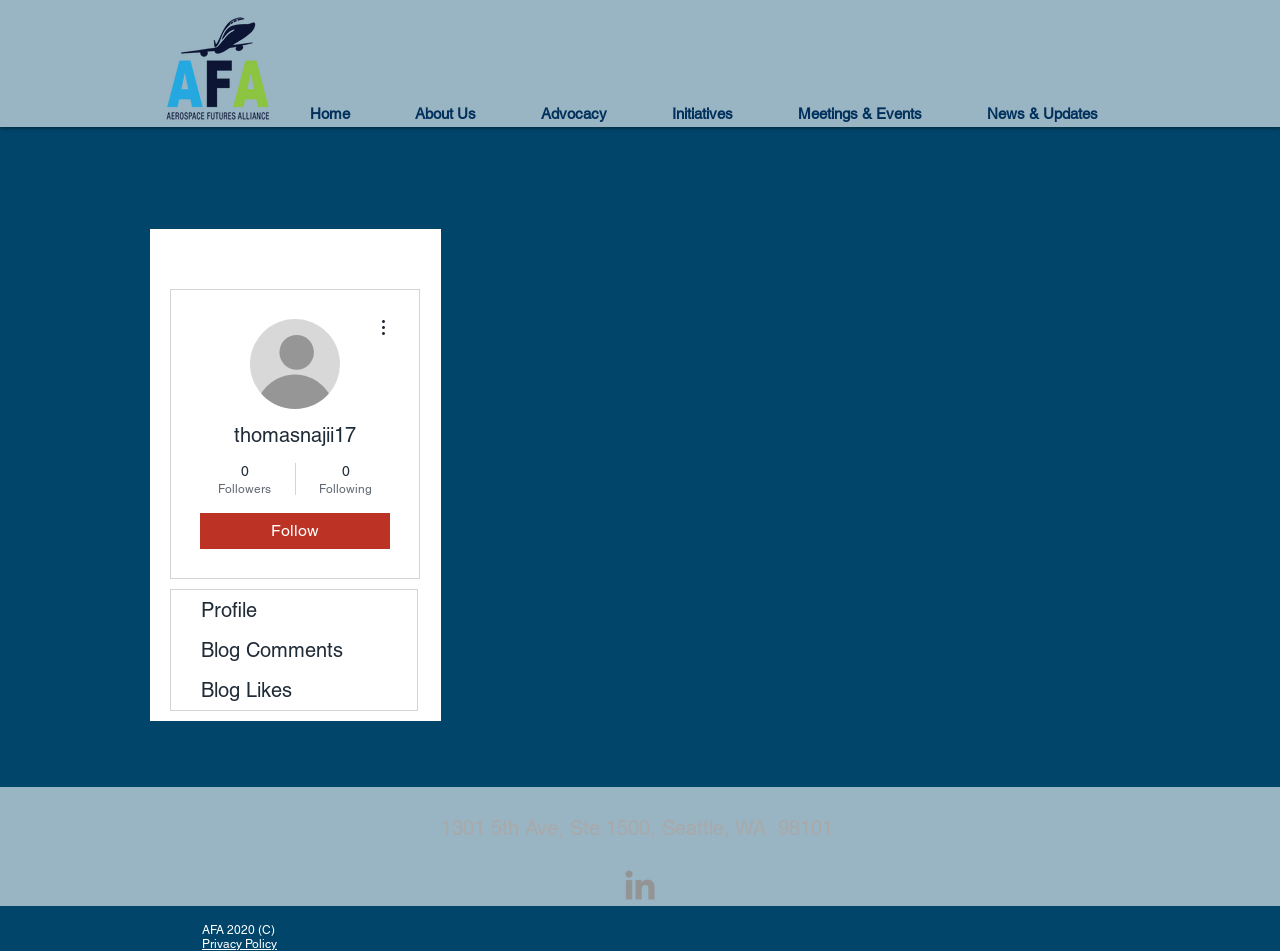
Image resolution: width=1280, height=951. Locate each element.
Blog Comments (272, 650)
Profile (229, 610)
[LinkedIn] (640, 885)
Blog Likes (246, 690)
